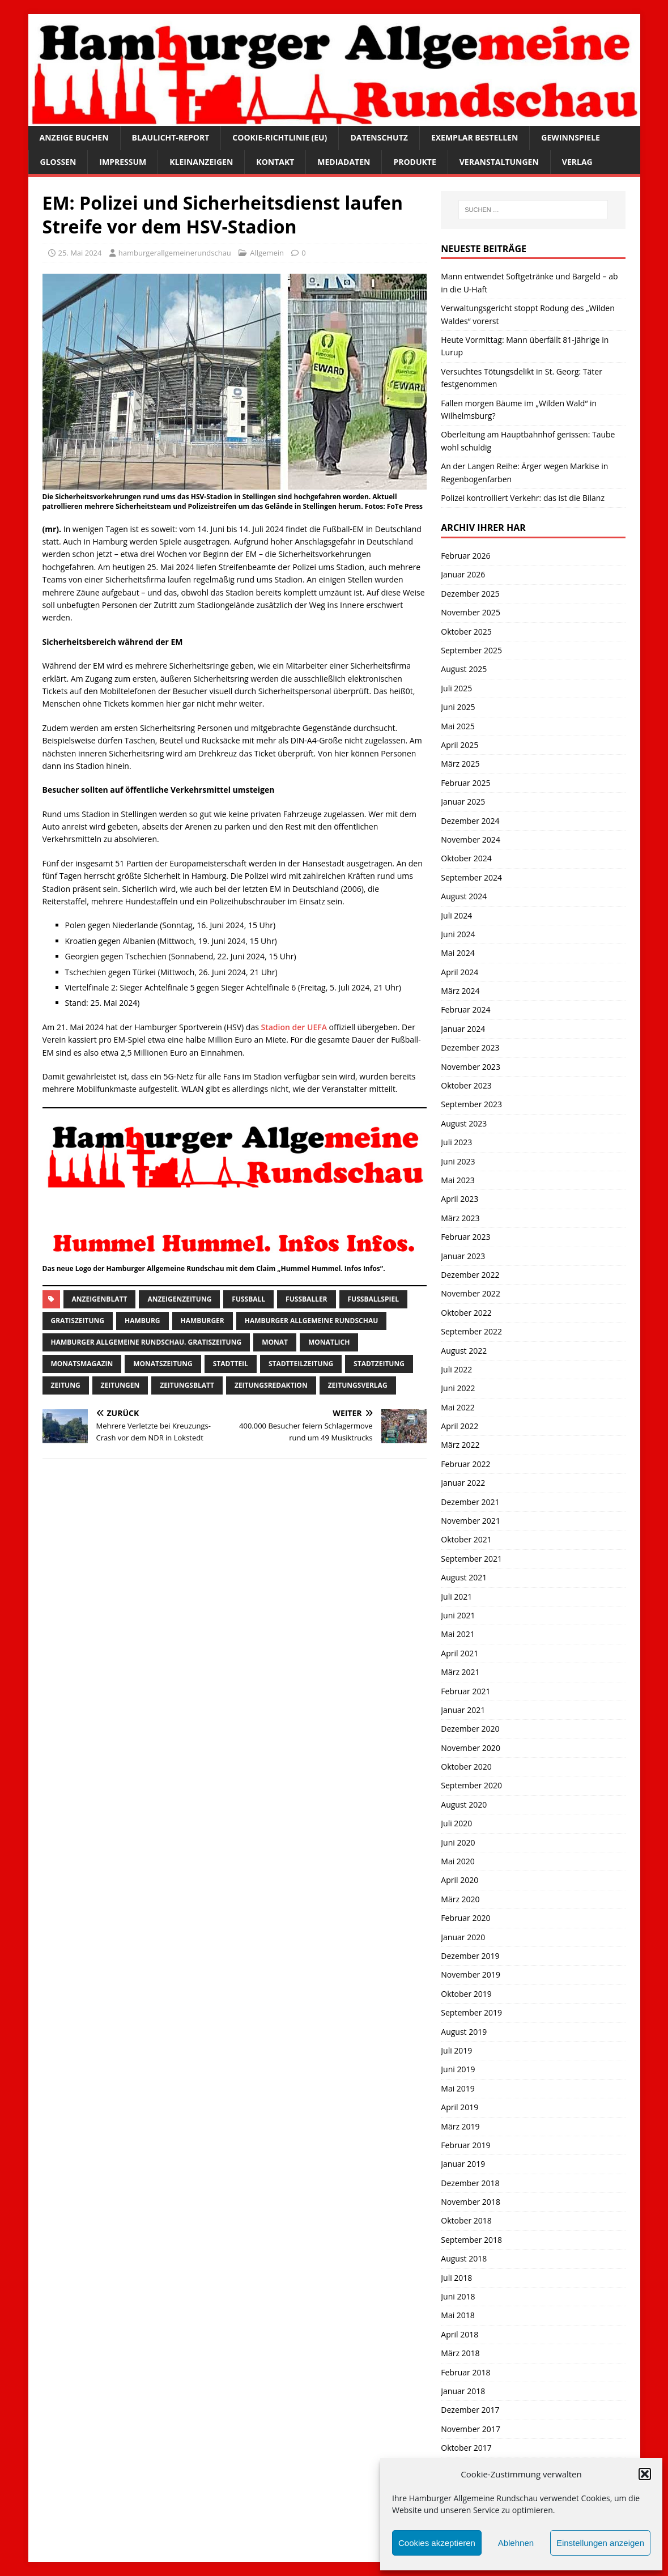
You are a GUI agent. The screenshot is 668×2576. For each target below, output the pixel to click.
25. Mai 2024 (80, 253)
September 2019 (471, 2012)
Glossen (58, 161)
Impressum (122, 161)
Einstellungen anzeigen (600, 2543)
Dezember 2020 (470, 1728)
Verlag (577, 161)
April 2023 (459, 1198)
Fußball (248, 1299)
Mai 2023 (458, 1180)
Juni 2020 (458, 1842)
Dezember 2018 (470, 2183)
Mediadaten (343, 161)
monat (275, 1342)
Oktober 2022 (466, 1312)
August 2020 (464, 1804)
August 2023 (464, 1123)
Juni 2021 (458, 1615)
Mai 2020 (458, 1861)
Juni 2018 (458, 2296)
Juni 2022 (458, 1388)
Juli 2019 (456, 2050)
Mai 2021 (458, 1634)
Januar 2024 (463, 1028)
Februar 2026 (465, 555)
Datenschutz (379, 137)
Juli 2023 (456, 1142)
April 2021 (459, 1653)
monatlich (329, 1342)
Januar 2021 (463, 1709)
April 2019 (459, 2107)
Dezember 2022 (470, 1274)
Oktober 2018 (466, 2220)
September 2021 (471, 1558)
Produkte (414, 161)
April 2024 (459, 972)
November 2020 (470, 1747)
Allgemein (267, 253)
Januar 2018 (463, 2391)
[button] (644, 2474)
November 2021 (470, 1520)
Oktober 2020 (466, 1766)
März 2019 (460, 2126)
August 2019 (464, 2031)
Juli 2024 (456, 915)
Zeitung (65, 1385)
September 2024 (471, 877)
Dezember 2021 (470, 1502)
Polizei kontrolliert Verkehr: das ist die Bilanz (523, 497)
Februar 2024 (465, 1009)
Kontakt (275, 161)
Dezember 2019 (470, 1955)
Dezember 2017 (470, 2409)
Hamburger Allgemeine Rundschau (311, 1320)
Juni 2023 (458, 1161)
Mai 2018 (458, 2315)
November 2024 (470, 839)
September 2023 (471, 1104)
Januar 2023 (463, 1256)
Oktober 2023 (466, 1085)
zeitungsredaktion (271, 1385)
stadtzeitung (379, 1363)
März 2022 (460, 1444)
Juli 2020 (456, 1823)
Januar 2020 (463, 1937)
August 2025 (464, 669)
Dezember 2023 (470, 1047)
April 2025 (459, 744)
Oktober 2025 (466, 631)
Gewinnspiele (570, 137)
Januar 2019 (463, 2163)
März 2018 (460, 2353)
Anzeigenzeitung (179, 1299)
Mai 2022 (458, 1407)
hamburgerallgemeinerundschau (174, 253)
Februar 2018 (465, 2372)
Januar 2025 (463, 801)
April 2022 (459, 1426)
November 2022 (470, 1293)
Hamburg (142, 1320)
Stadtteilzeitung (301, 1363)
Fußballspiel (373, 1299)
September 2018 (471, 2239)
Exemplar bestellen (474, 137)
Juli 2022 (456, 1369)
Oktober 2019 (466, 1993)
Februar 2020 (465, 1917)
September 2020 (471, 1785)
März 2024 (460, 990)
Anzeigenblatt (99, 1299)
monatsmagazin (82, 1363)
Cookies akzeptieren (436, 2543)
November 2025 (470, 612)
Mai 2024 (458, 952)
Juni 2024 (458, 934)
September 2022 (471, 1331)
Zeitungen (120, 1385)
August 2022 (464, 1350)
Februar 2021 (465, 1691)
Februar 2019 (465, 2145)
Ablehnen (516, 2543)
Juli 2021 (456, 1596)
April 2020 (459, 1879)
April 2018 (459, 2334)
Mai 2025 (458, 726)
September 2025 (471, 650)
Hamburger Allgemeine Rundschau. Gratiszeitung (146, 1342)
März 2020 (460, 1899)
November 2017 (470, 2429)
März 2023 (460, 1218)
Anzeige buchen (74, 137)
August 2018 (464, 2258)
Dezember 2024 (470, 820)
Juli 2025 (456, 688)
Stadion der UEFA (295, 1027)
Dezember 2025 (470, 593)
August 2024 (464, 896)
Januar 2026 (463, 574)
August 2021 (464, 1577)
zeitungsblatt (187, 1385)
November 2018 (470, 2201)
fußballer (306, 1299)
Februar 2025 (465, 782)
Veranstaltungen (499, 161)
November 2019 (470, 1974)
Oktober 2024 (466, 858)
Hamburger (202, 1320)
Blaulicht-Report (171, 137)
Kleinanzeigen (201, 161)
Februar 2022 (465, 1464)
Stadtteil (230, 1363)
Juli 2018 (456, 2277)
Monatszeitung (163, 1363)
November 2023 (470, 1066)
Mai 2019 (458, 2088)
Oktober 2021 (466, 1539)
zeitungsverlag (358, 1385)
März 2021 (460, 1672)
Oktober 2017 (466, 2447)
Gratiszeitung (78, 1320)
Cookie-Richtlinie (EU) (279, 137)
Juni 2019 (458, 2069)
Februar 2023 (465, 1236)
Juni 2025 (458, 707)
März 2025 (460, 763)
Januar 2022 (463, 1482)
